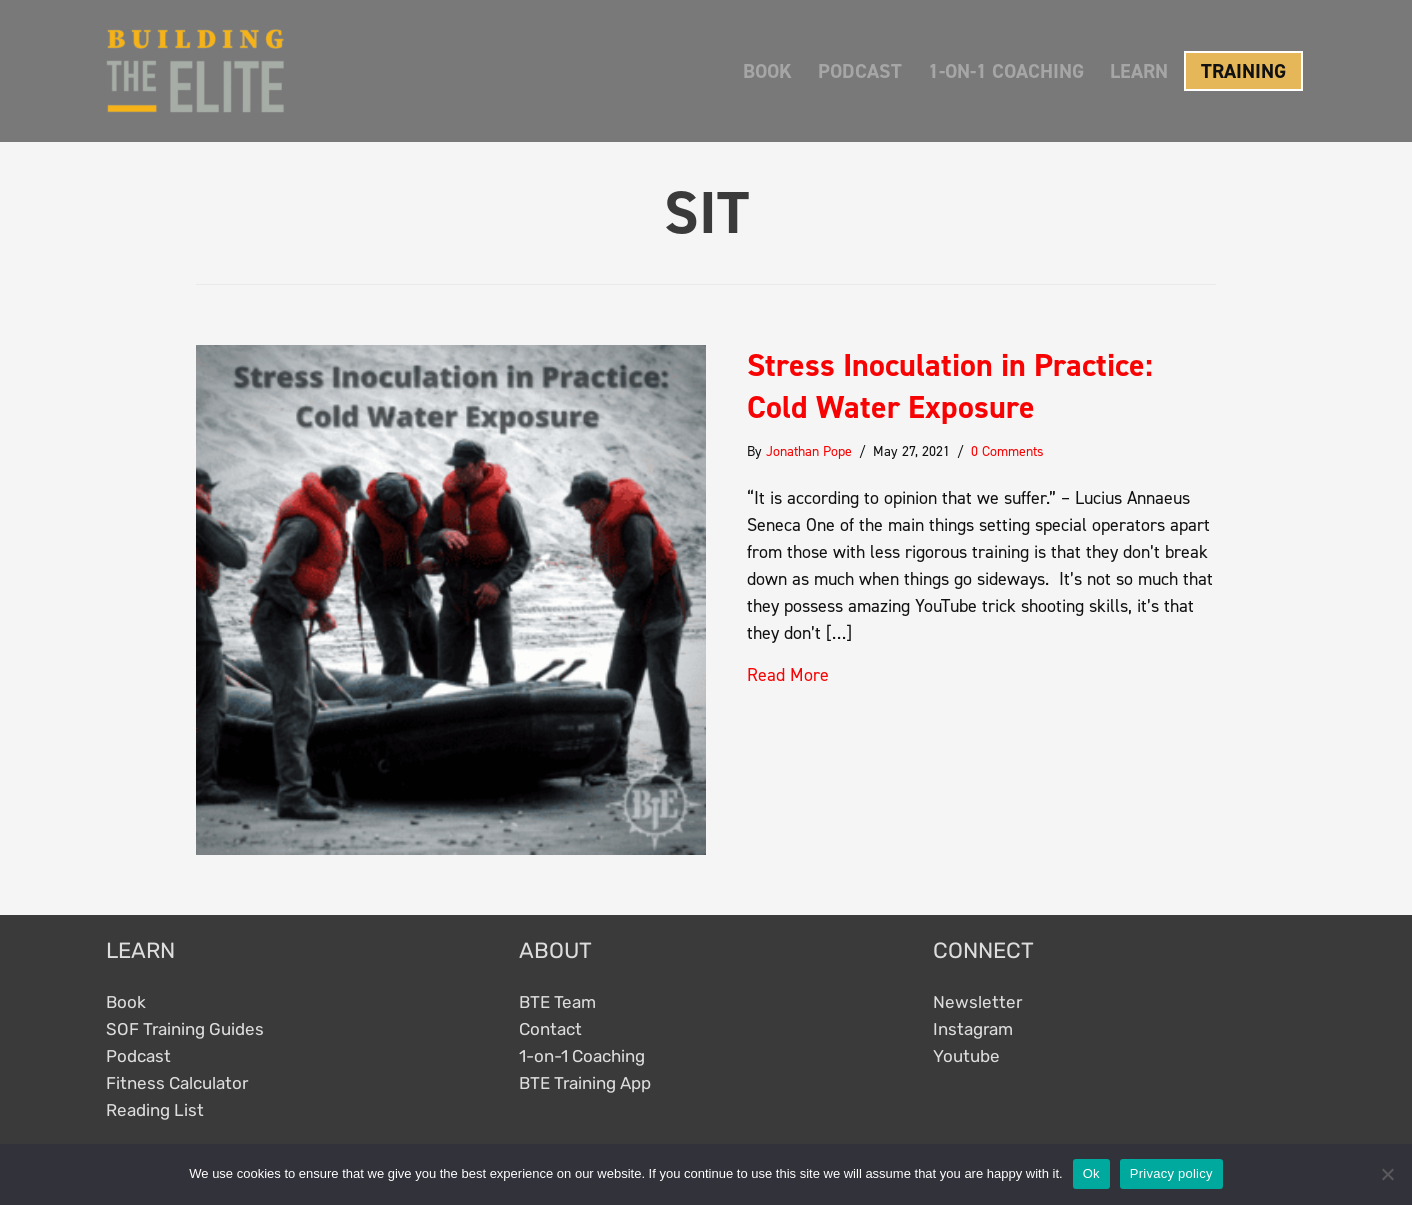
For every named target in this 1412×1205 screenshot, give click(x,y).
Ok (1091, 1173)
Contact (550, 1029)
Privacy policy (1171, 1173)
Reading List (155, 1110)
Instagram (973, 1029)
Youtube (966, 1056)
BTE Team (557, 1002)
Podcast (138, 1056)
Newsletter (977, 1002)
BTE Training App (585, 1083)
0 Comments (1007, 451)
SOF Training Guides (185, 1029)
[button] (1236, 71)
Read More (788, 675)
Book (126, 1002)
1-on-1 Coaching (582, 1056)
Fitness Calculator (177, 1083)
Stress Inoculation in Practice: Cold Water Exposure (950, 386)
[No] (1387, 1174)
